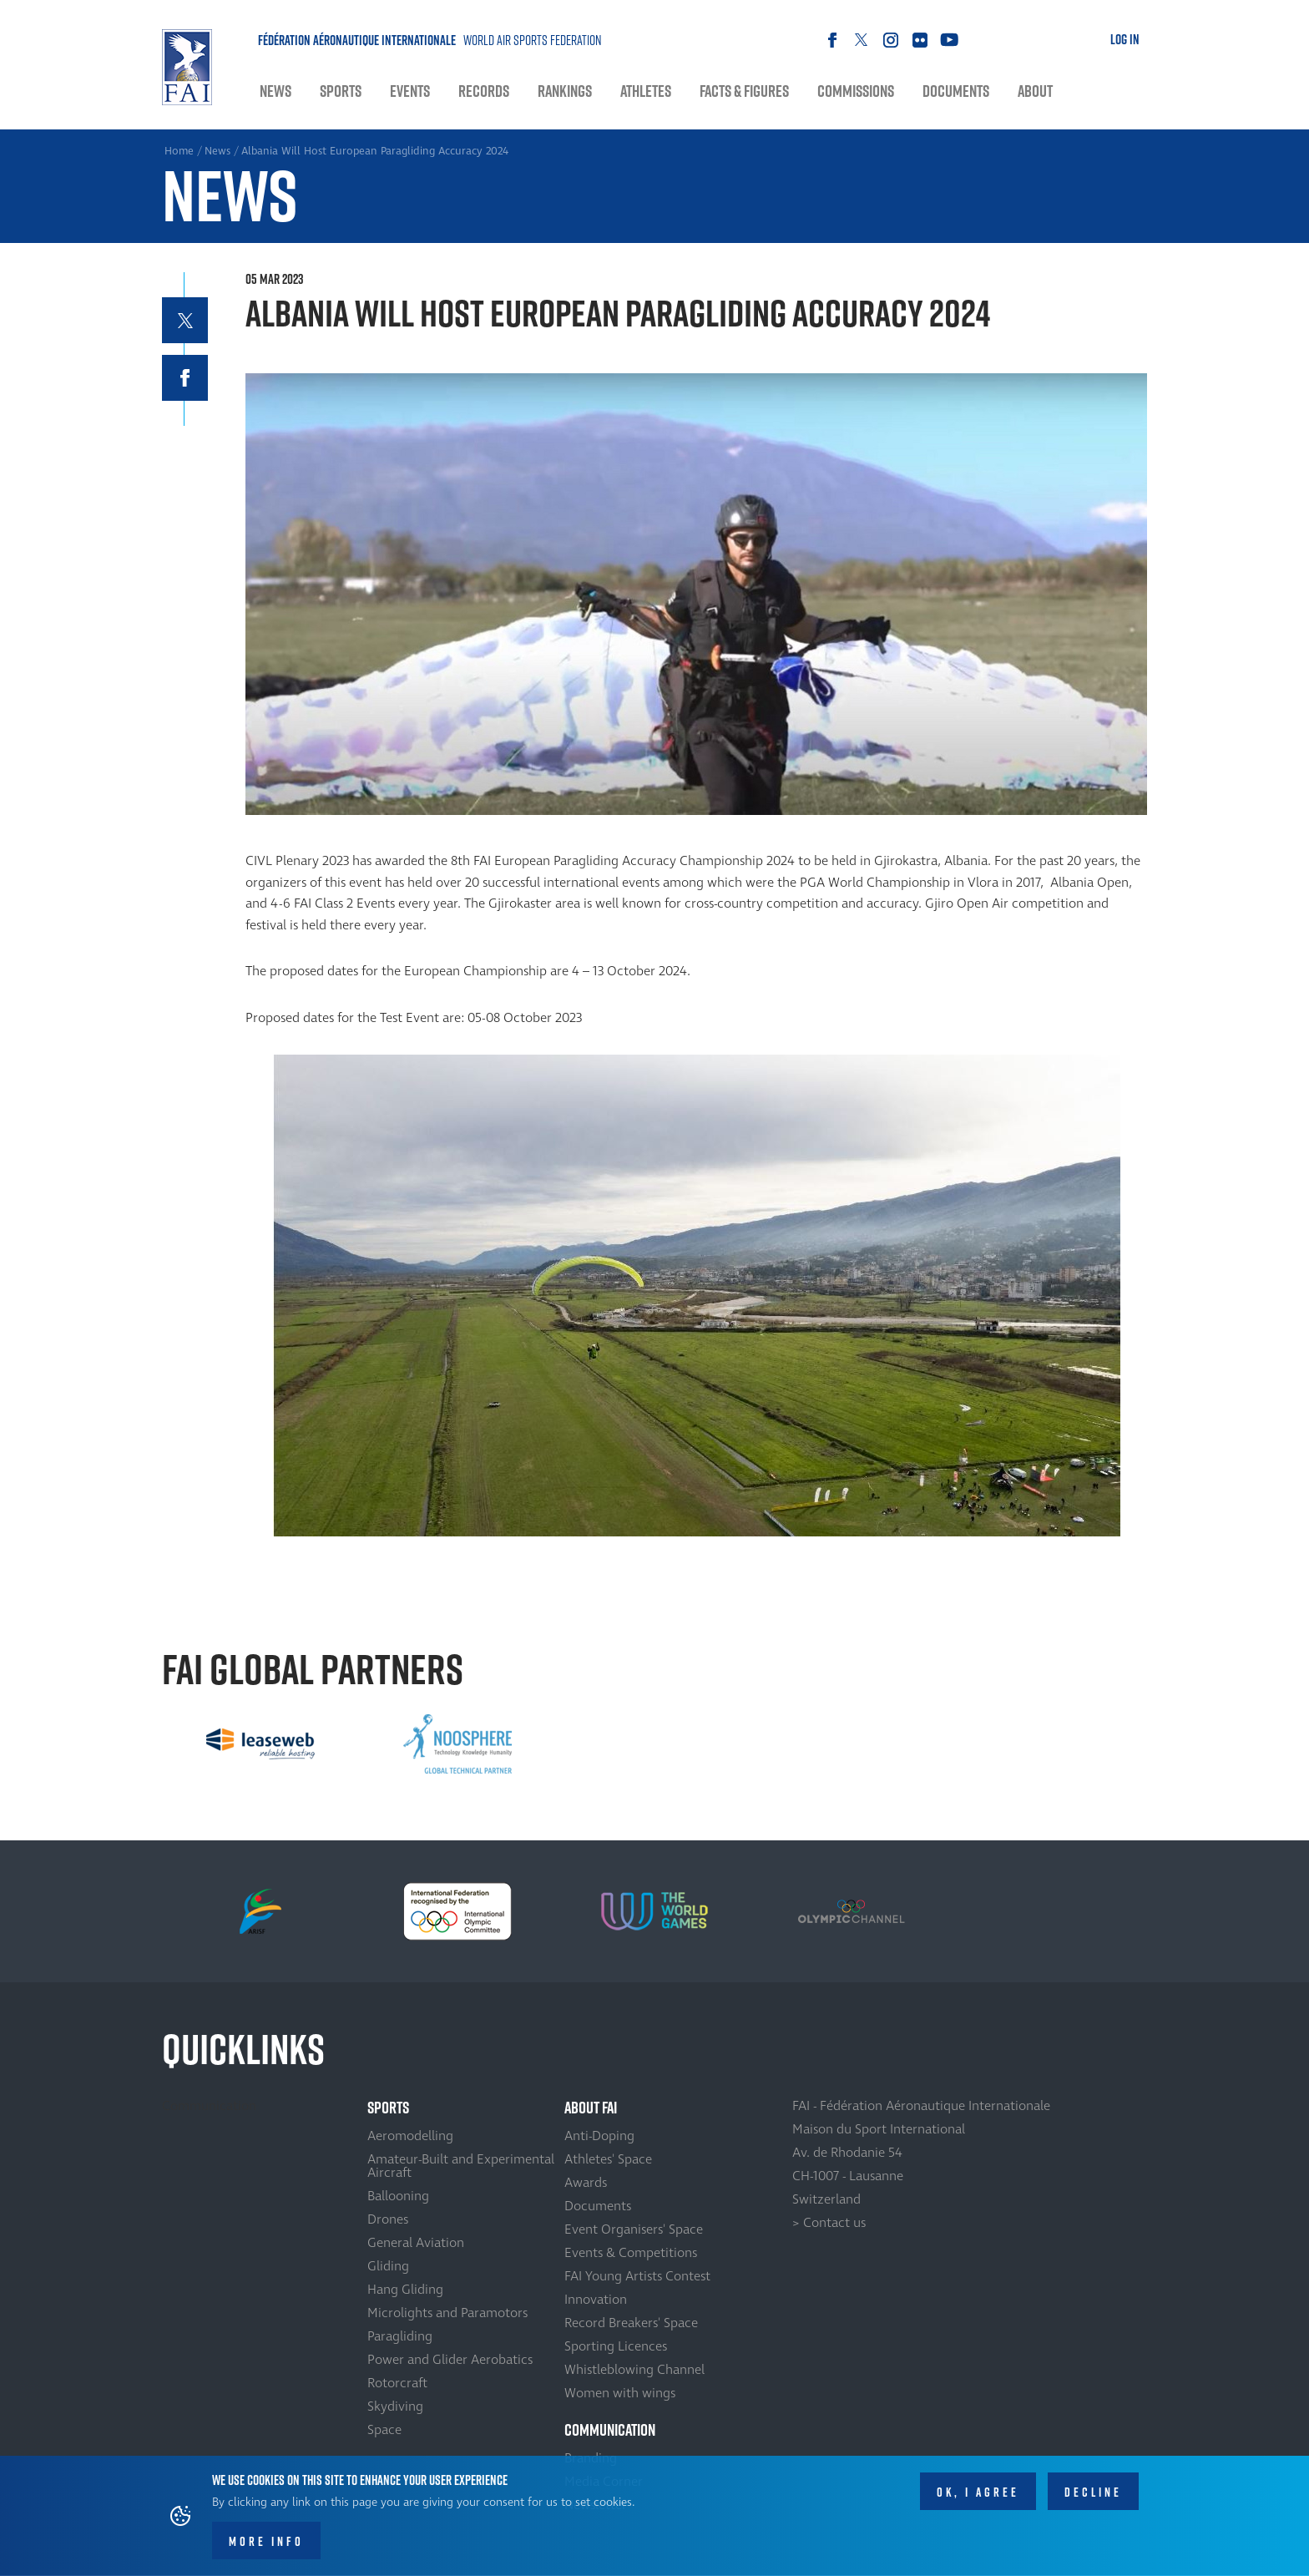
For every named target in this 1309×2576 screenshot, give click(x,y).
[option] (260, 1744)
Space (384, 2430)
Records (483, 91)
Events (410, 91)
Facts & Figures (744, 91)
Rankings (565, 91)
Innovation (595, 2299)
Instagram (890, 39)
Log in (1125, 39)
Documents (955, 91)
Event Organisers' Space (633, 2229)
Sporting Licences (615, 2346)
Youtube (948, 39)
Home (187, 67)
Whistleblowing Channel (634, 2370)
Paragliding (399, 2336)
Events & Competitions (630, 2253)
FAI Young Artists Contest (637, 2276)
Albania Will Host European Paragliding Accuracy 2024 (374, 151)
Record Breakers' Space (631, 2323)
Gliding (388, 2266)
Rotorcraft (397, 2383)
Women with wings (619, 2393)
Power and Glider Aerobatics (450, 2360)
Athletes (645, 91)
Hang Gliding (405, 2289)
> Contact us (829, 2223)
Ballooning (398, 2196)
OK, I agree (978, 2492)
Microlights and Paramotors (447, 2313)
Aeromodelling (410, 2136)
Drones (387, 2219)
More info (266, 2541)
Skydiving (395, 2406)
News (275, 91)
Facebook (832, 39)
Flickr (919, 39)
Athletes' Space (608, 2159)
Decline (1093, 2492)
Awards (585, 2183)
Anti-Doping (599, 2136)
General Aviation (415, 2243)
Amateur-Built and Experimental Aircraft (460, 2166)
